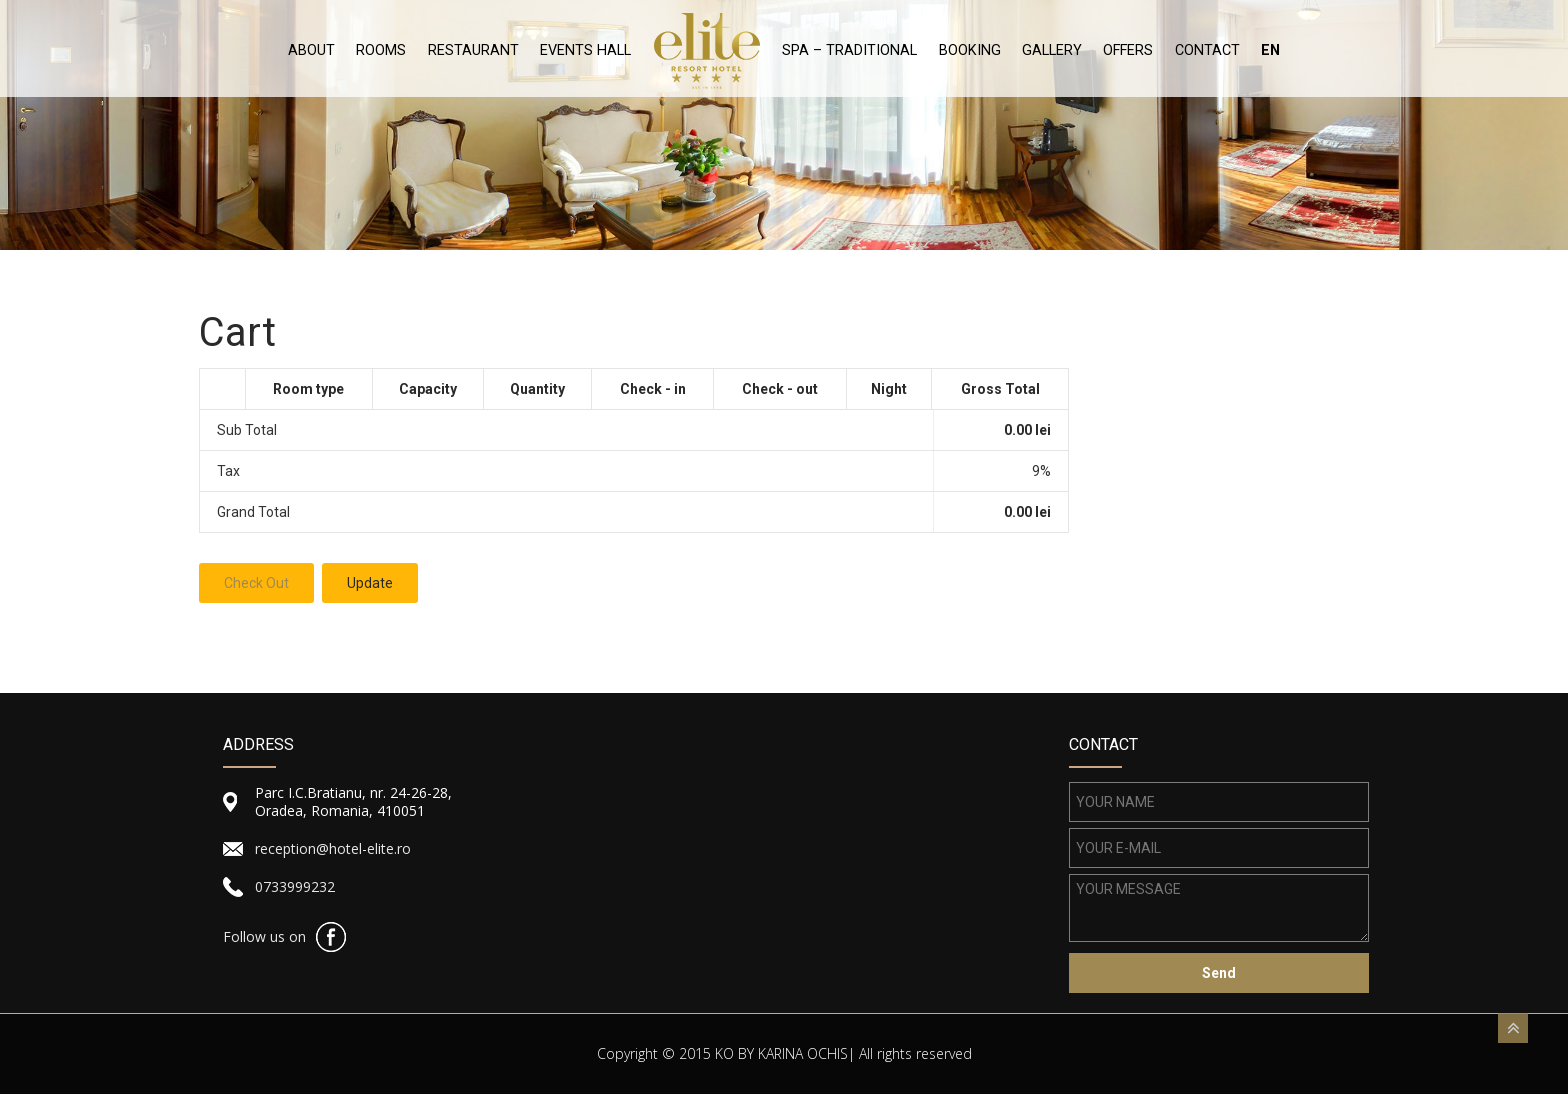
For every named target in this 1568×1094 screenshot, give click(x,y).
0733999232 (295, 886)
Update (370, 583)
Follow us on (264, 936)
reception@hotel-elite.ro (333, 848)
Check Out (256, 583)
